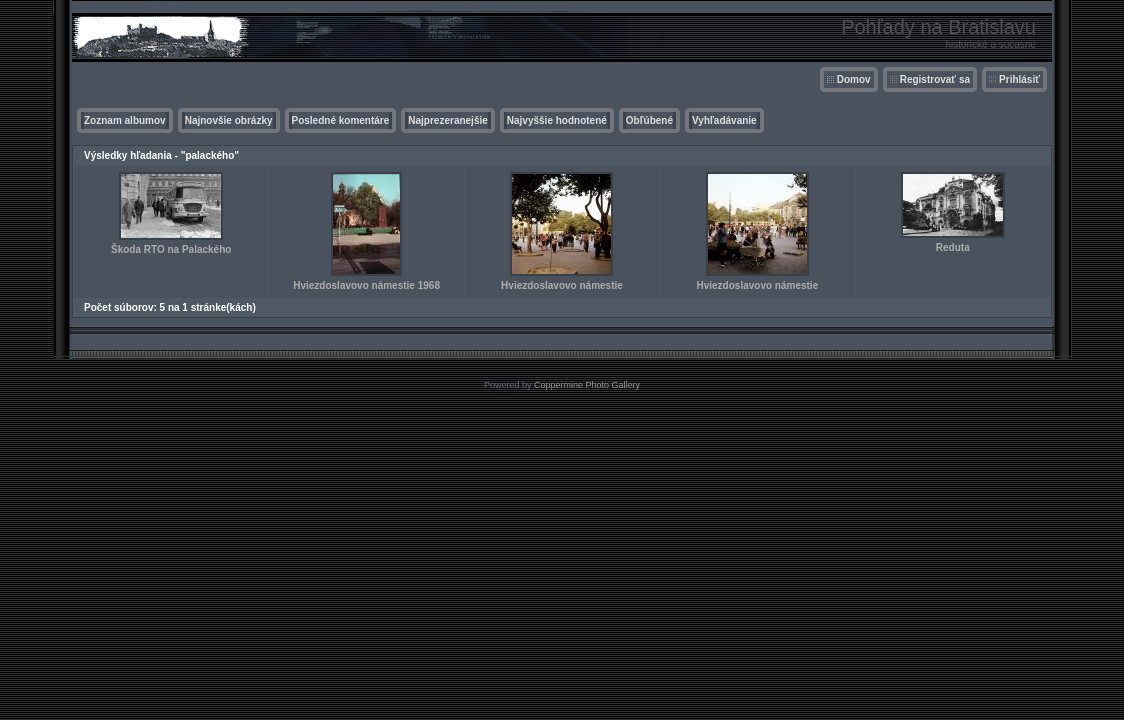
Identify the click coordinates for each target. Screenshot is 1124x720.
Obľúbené (649, 120)
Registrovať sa (935, 79)
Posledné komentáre (341, 120)
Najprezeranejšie (448, 120)
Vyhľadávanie (724, 120)
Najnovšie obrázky (229, 120)
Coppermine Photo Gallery (587, 385)
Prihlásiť (1019, 79)
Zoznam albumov (125, 120)
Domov (854, 79)
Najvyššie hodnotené (557, 120)
